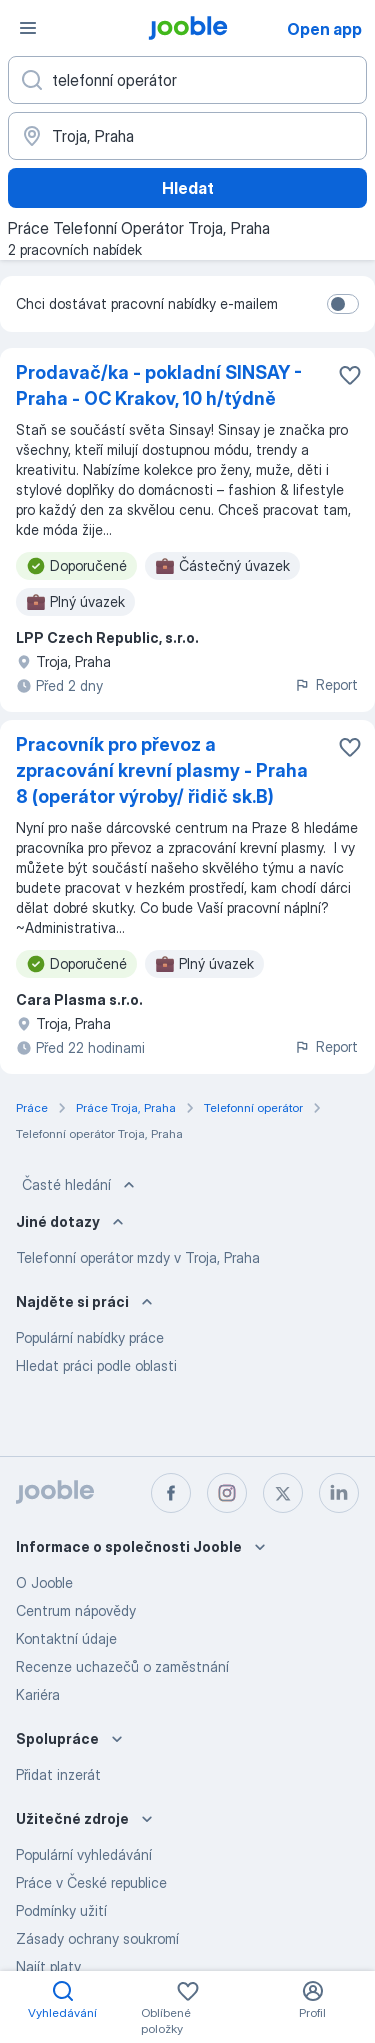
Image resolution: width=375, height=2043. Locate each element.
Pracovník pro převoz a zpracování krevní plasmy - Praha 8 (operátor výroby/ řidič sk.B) (162, 770)
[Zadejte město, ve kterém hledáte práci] (187, 136)
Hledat (188, 188)
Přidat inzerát (58, 1774)
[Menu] (28, 28)
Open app (324, 29)
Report (326, 684)
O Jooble (44, 1582)
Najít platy (48, 1966)
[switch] (343, 304)
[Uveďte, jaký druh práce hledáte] (187, 80)
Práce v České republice (91, 1882)
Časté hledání (80, 1185)
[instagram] (227, 1493)
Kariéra (38, 1694)
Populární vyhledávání (84, 1854)
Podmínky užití (61, 1910)
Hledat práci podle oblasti (96, 1365)
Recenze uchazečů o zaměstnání (122, 1666)
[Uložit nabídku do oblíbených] (350, 375)
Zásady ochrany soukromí (97, 1938)
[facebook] (171, 1493)
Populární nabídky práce (90, 1337)
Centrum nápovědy (76, 1610)
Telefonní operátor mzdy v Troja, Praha (138, 1257)
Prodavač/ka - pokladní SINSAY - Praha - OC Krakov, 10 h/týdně (159, 385)
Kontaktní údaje (66, 1638)
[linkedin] (339, 1493)
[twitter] (283, 1493)
